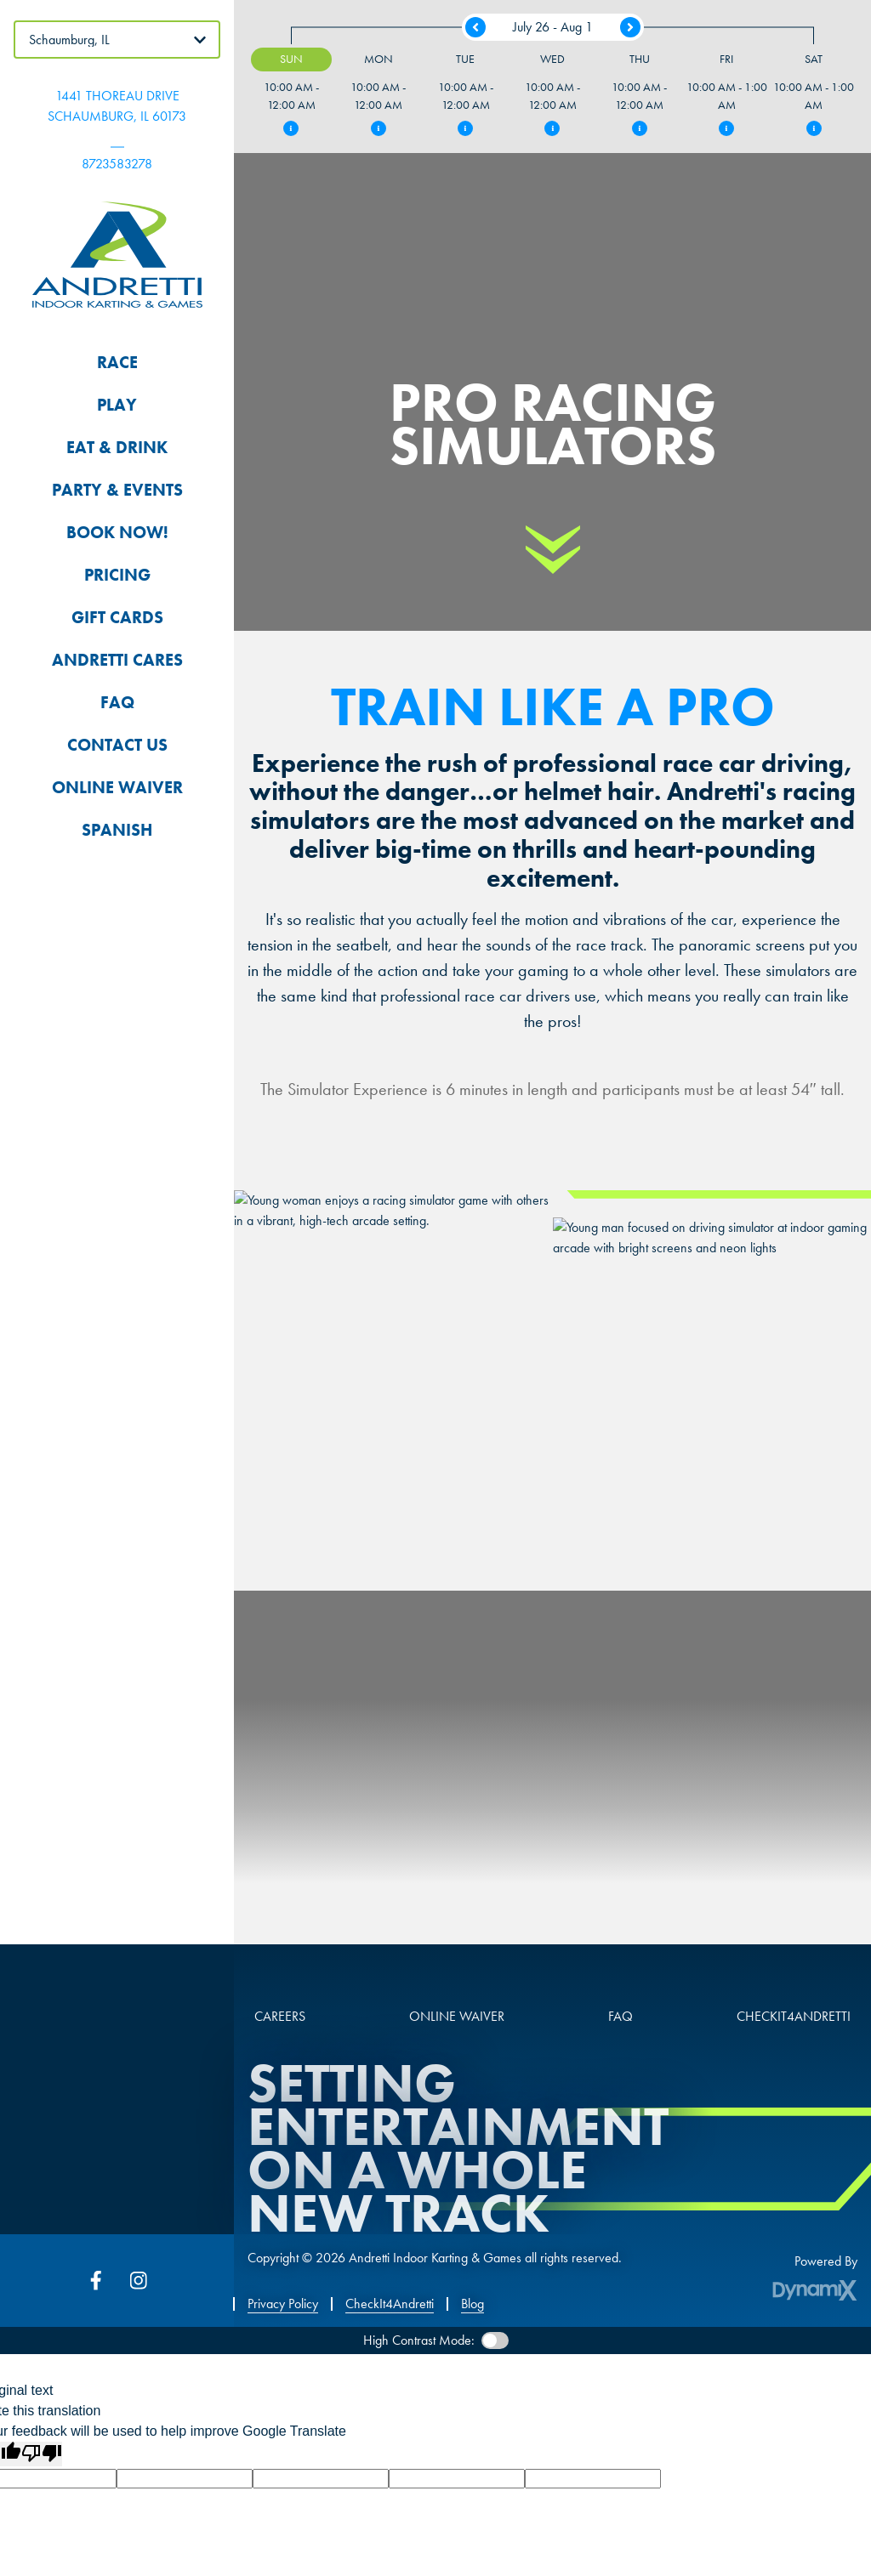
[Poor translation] (41, 2454)
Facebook (96, 2280)
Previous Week (475, 27)
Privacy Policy (283, 2303)
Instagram (138, 2280)
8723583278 (117, 164)
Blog (472, 2303)
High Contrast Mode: (419, 2340)
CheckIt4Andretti (389, 2303)
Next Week (630, 27)
